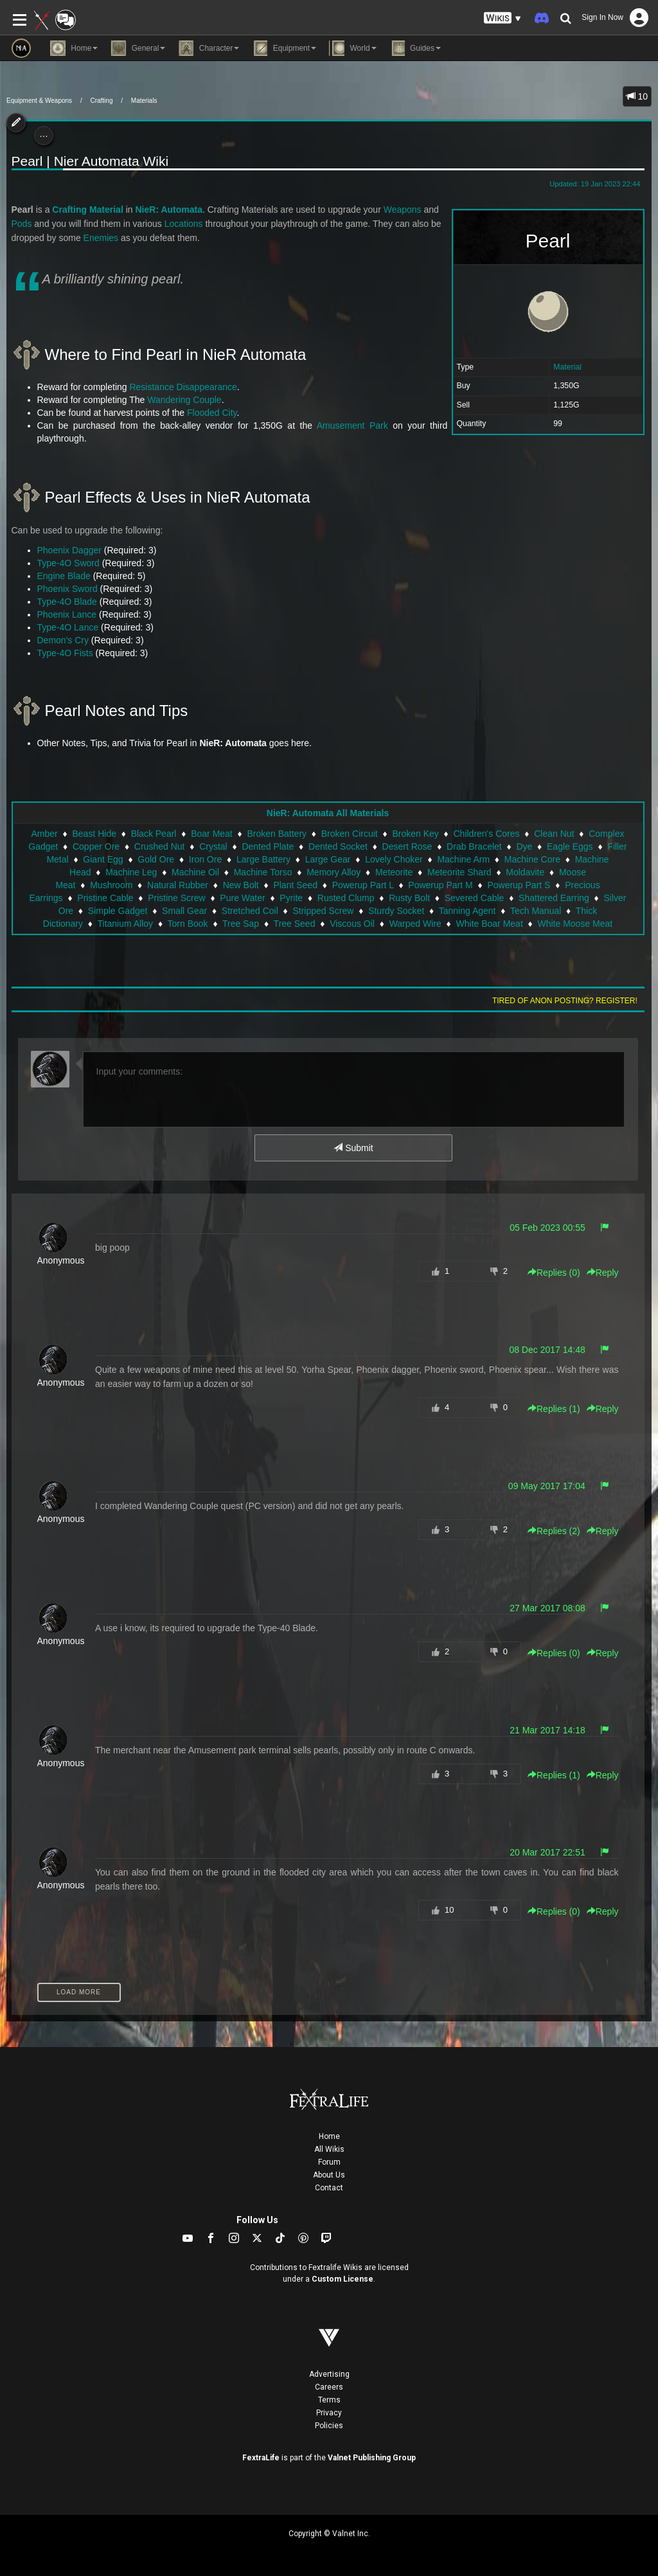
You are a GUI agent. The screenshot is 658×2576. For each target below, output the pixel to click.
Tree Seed (295, 923)
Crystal (213, 846)
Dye (524, 846)
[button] (502, 18)
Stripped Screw (322, 911)
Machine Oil (195, 872)
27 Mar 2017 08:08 (547, 1608)
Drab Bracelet (474, 846)
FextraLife (261, 2457)
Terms (329, 2399)
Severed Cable (474, 898)
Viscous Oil (352, 923)
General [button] (138, 48)
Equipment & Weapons (39, 100)
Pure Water (242, 898)
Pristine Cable (105, 898)
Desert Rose (407, 846)
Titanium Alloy (125, 923)
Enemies (101, 238)
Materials (144, 100)
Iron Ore (205, 859)
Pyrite (291, 898)
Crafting (101, 100)
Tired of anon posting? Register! (564, 1000)
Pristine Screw (176, 898)
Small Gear (184, 911)
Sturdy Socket (396, 911)
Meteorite (394, 872)
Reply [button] (603, 1272)
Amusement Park (352, 425)
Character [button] (208, 48)
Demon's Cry (63, 640)
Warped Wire (415, 923)
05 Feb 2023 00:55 (547, 1227)
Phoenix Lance (67, 614)
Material (567, 366)
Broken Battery (277, 833)
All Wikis (329, 2149)
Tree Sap (240, 923)
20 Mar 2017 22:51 (547, 1852)
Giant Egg (103, 859)
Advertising (329, 2374)
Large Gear (328, 859)
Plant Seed (295, 885)
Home (329, 2136)
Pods (22, 224)
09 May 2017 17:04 (546, 1486)
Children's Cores (486, 833)
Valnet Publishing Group (372, 2457)
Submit (353, 1148)
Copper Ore (96, 846)
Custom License (342, 2279)
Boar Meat (212, 833)
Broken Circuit (349, 833)
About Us (329, 2174)
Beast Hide (94, 833)
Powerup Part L (363, 885)
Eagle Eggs (570, 846)
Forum (329, 2162)
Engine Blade (64, 576)
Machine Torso (263, 872)
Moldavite (525, 872)
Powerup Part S (518, 885)
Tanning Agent (467, 911)
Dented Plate (268, 846)
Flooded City (212, 412)
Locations (183, 224)
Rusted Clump (346, 898)
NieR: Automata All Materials (328, 813)
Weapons (403, 209)
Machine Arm (463, 859)
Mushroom (111, 885)
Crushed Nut (159, 846)
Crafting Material (87, 209)
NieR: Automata (168, 209)
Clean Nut (554, 833)
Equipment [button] (284, 48)
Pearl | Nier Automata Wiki (90, 161)
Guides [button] (415, 48)
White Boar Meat (489, 923)
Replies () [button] (554, 1272)
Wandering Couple (184, 400)
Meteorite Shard (459, 872)
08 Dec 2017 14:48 (547, 1350)
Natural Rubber (177, 885)
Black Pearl (154, 833)
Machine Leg (131, 872)
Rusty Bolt (409, 898)
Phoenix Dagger (69, 550)
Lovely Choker (394, 859)
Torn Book (188, 923)
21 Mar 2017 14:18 (547, 1730)
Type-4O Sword (68, 563)
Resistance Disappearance (182, 387)
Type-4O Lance (68, 627)
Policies (329, 2425)
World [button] (352, 48)
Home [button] (74, 48)
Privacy (329, 2412)
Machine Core (532, 859)
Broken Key (415, 833)
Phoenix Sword (67, 589)
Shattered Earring (554, 898)
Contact (329, 2187)
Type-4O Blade (67, 601)
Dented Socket (338, 846)
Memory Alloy (333, 872)
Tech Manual (535, 911)
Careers (329, 2387)
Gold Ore (156, 859)
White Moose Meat (574, 923)
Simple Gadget (118, 911)
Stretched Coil (250, 911)
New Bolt (241, 885)
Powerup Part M (440, 885)
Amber (44, 833)
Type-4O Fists (65, 653)
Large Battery (263, 859)
